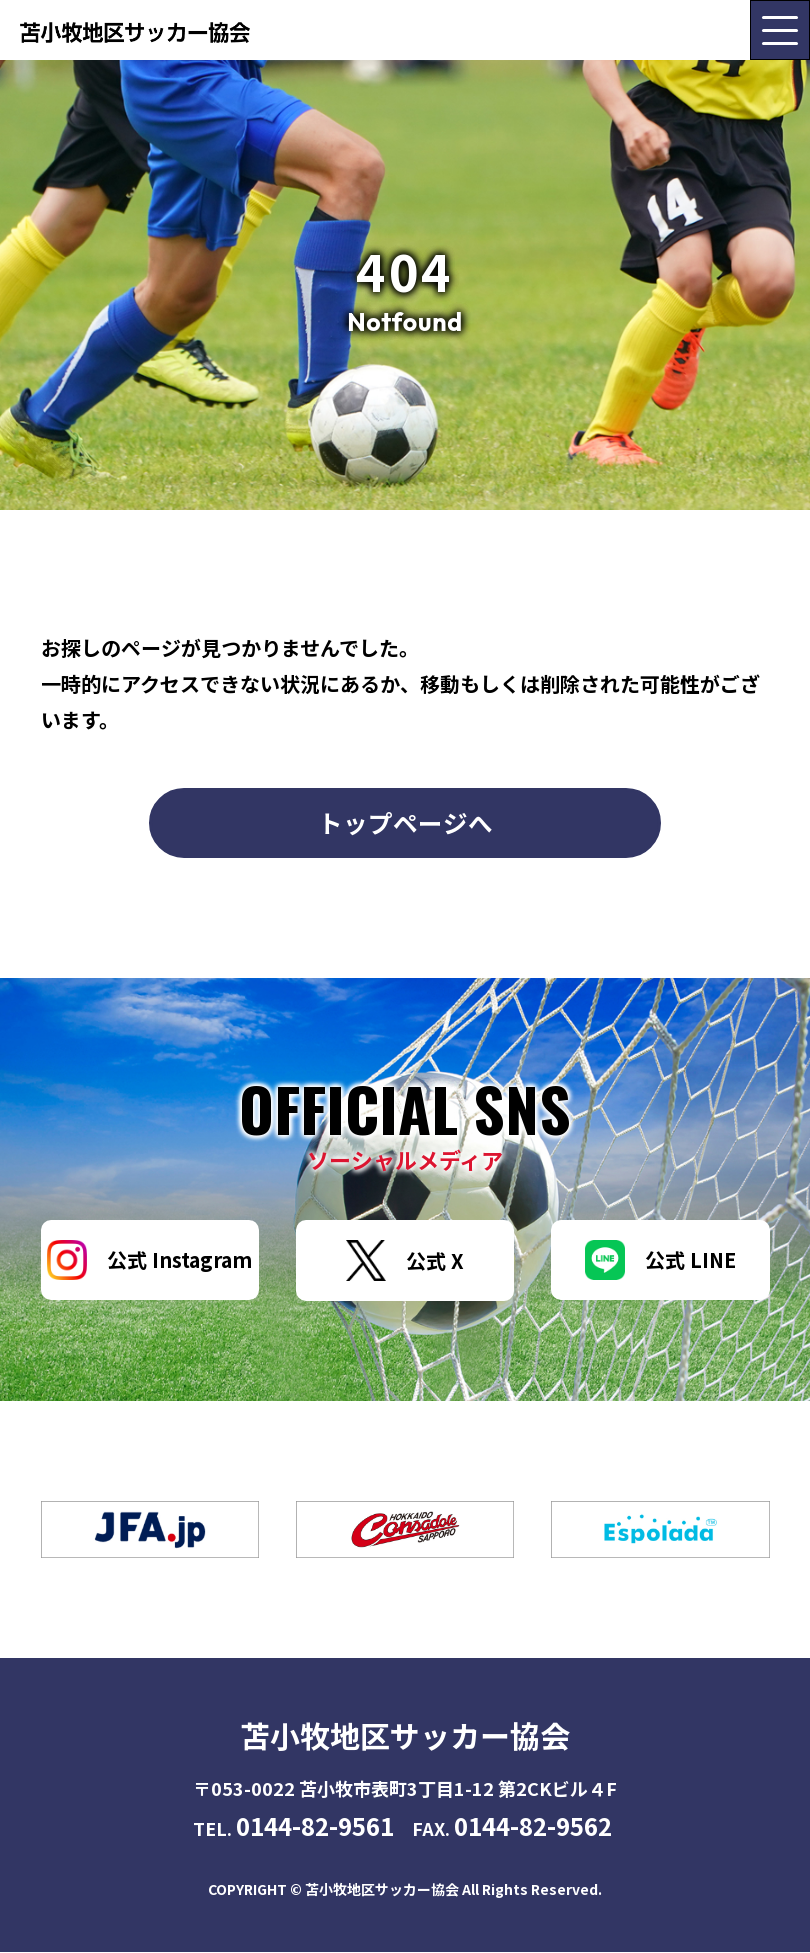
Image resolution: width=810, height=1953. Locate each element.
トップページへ (405, 823)
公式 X (405, 1261)
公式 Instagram (149, 1261)
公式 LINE (660, 1261)
